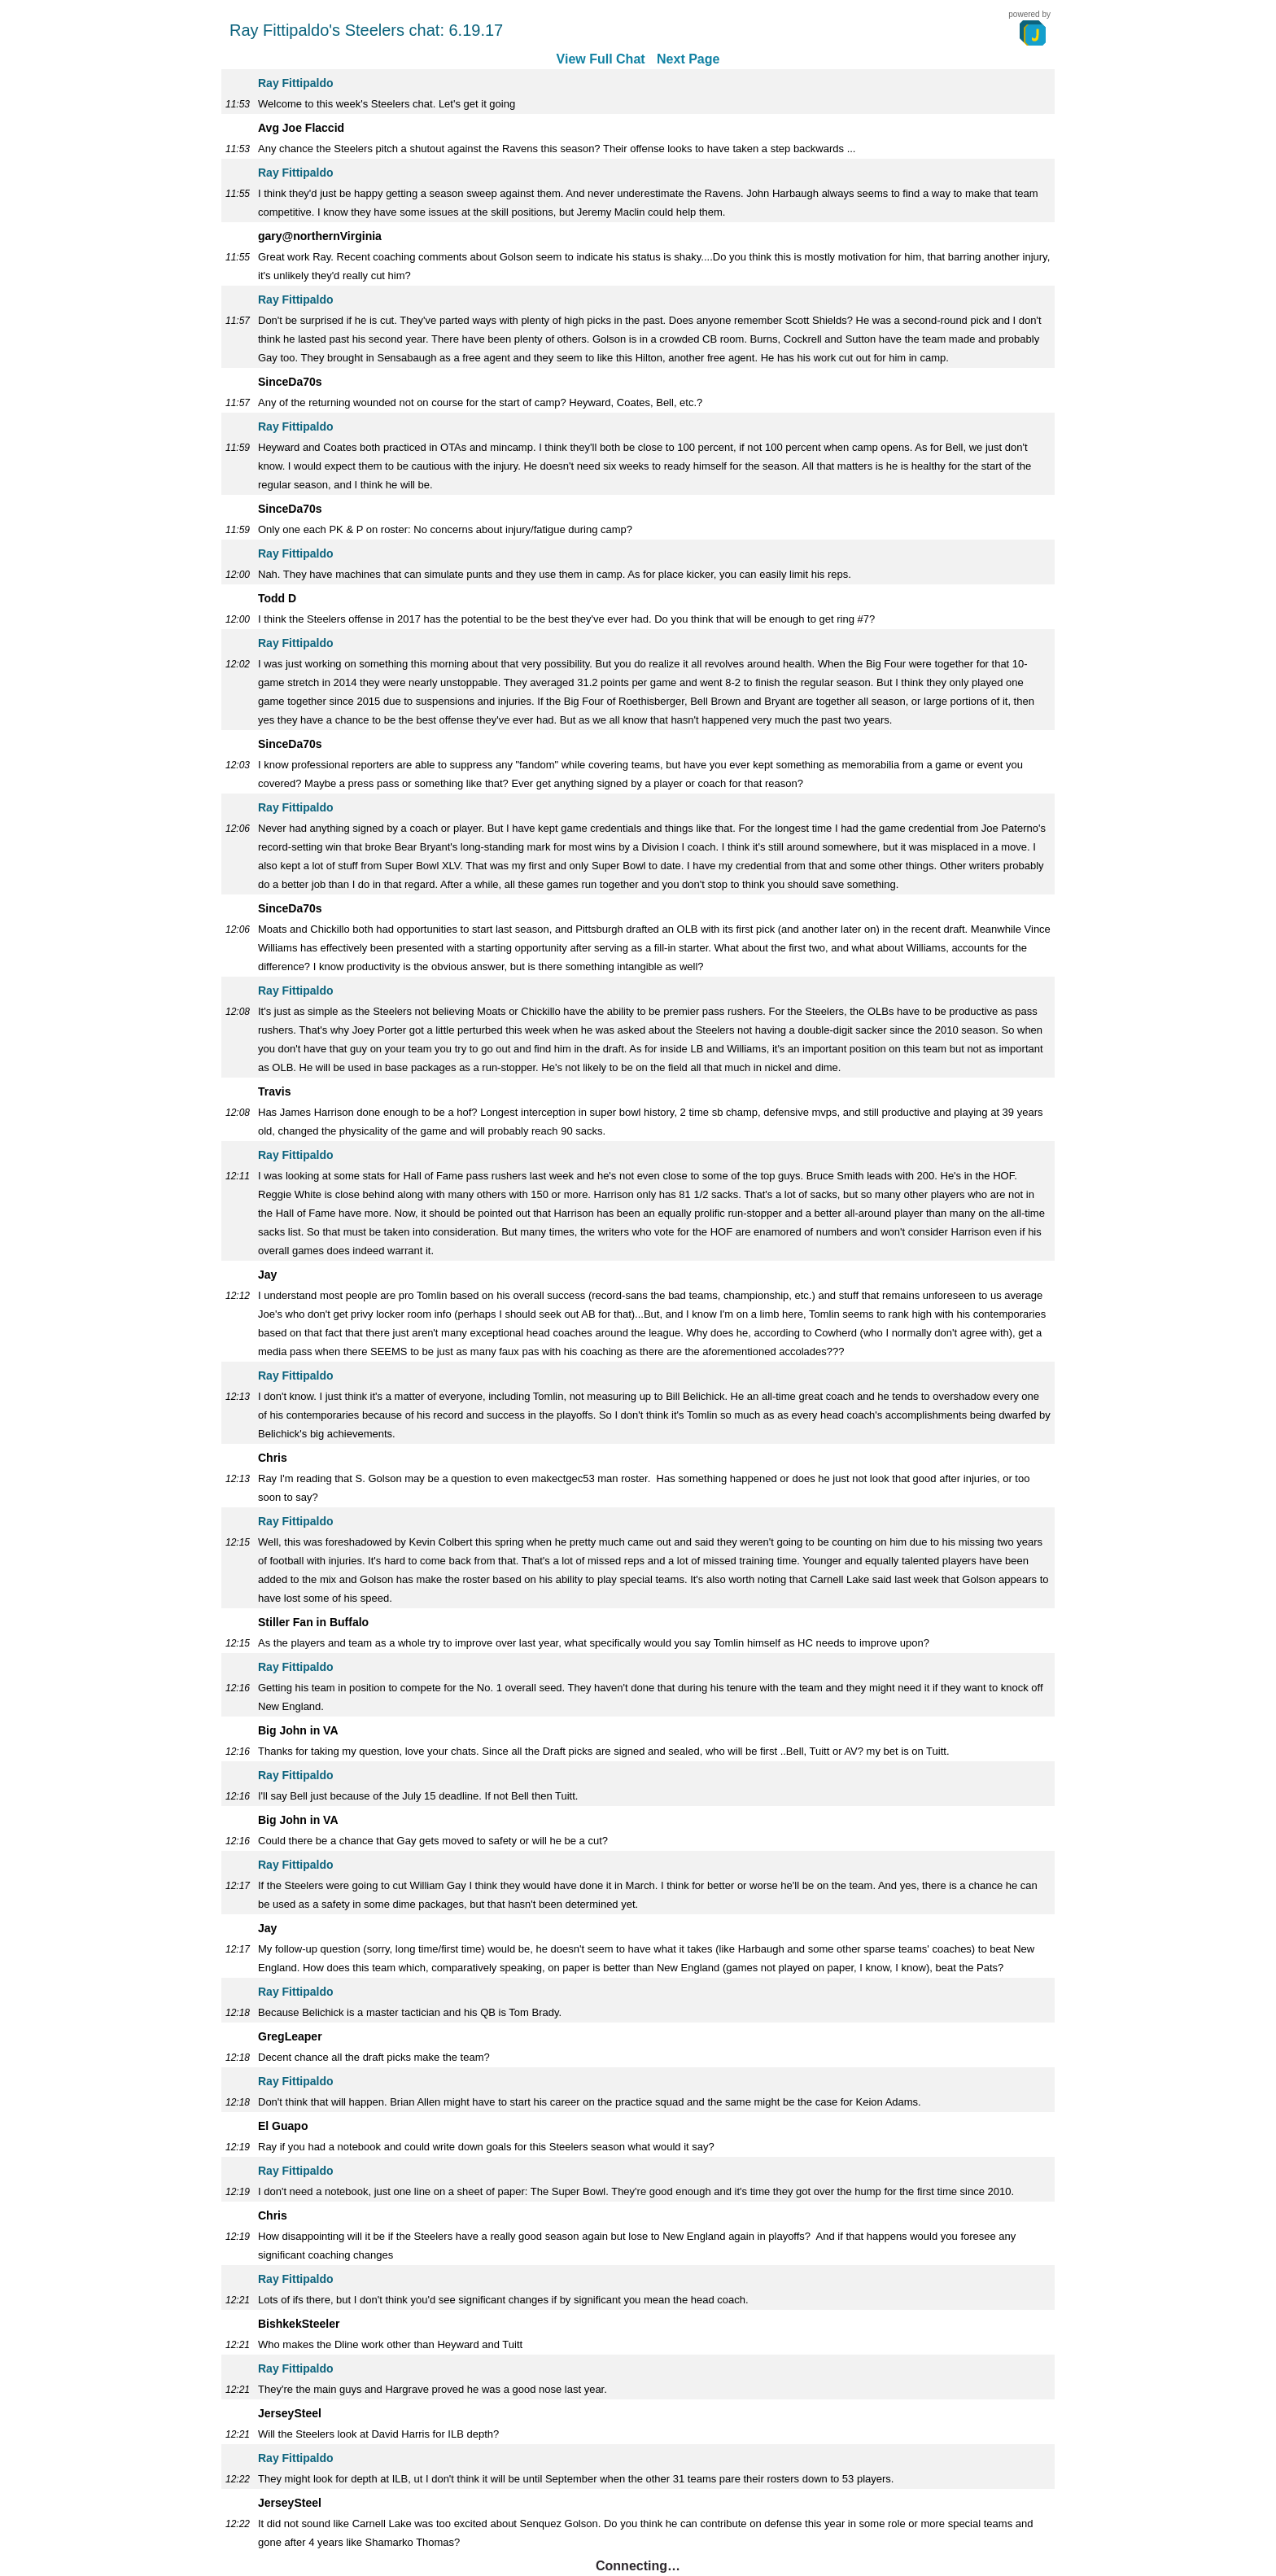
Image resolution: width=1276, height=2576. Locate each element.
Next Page (688, 59)
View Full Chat (601, 59)
